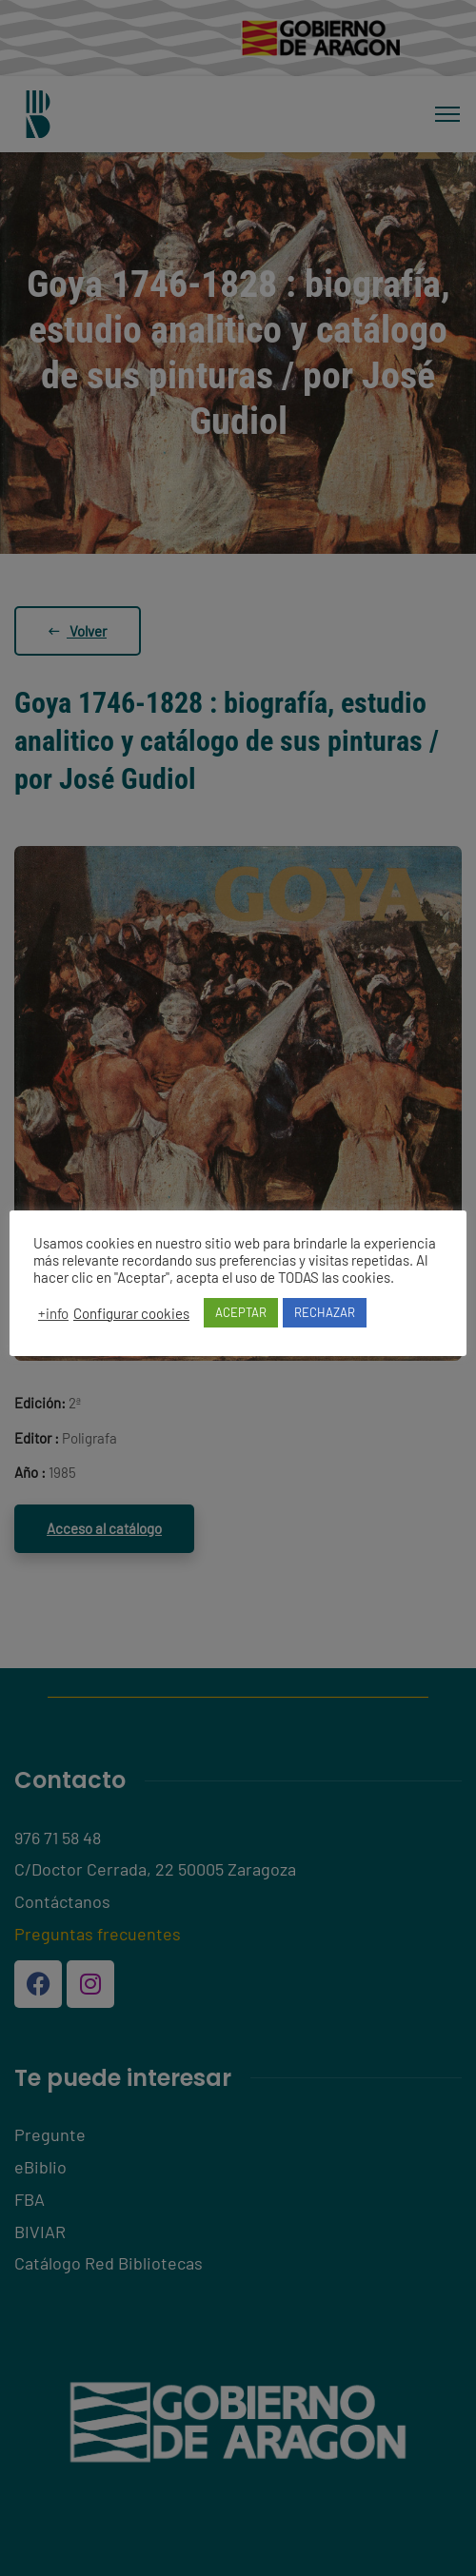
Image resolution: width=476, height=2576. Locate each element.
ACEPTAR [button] (241, 1312)
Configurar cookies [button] (131, 1313)
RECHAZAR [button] (324, 1312)
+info (53, 1313)
